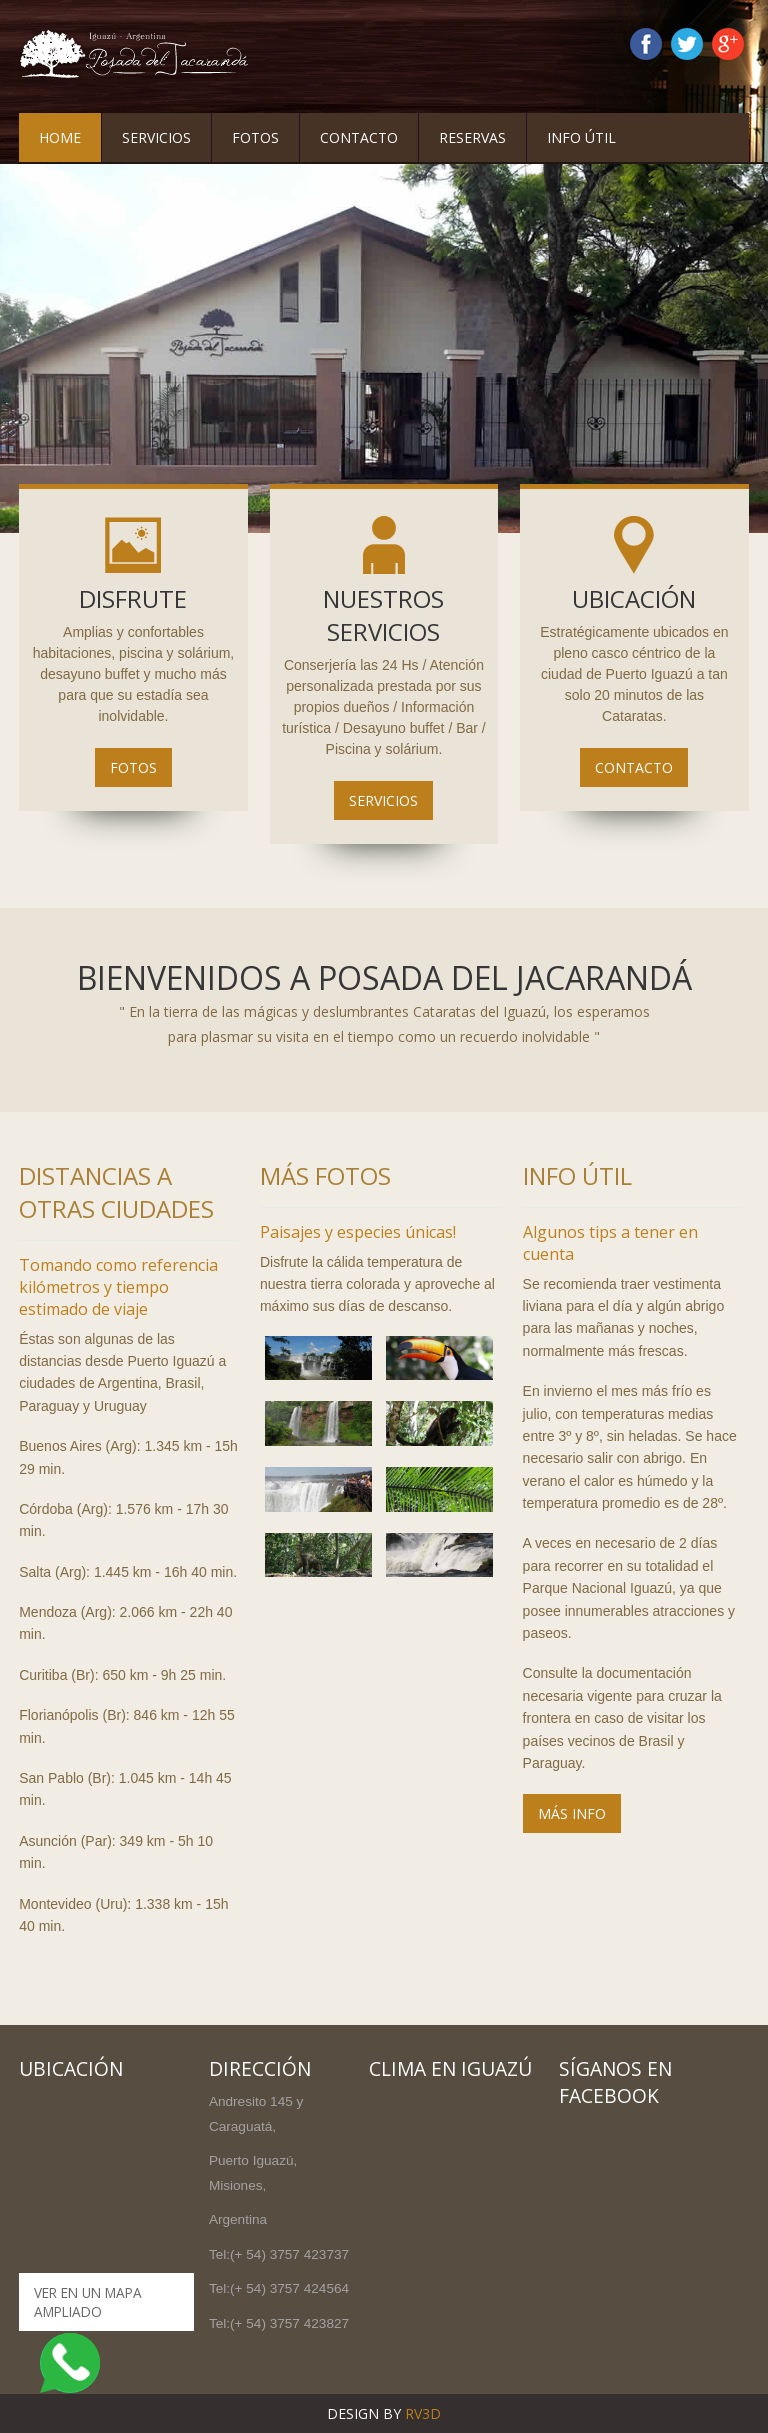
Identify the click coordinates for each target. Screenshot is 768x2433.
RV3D (423, 2413)
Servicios (156, 137)
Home (60, 137)
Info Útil (581, 137)
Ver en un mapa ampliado (88, 2302)
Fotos (255, 137)
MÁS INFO (572, 1813)
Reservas (472, 137)
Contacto (359, 137)
